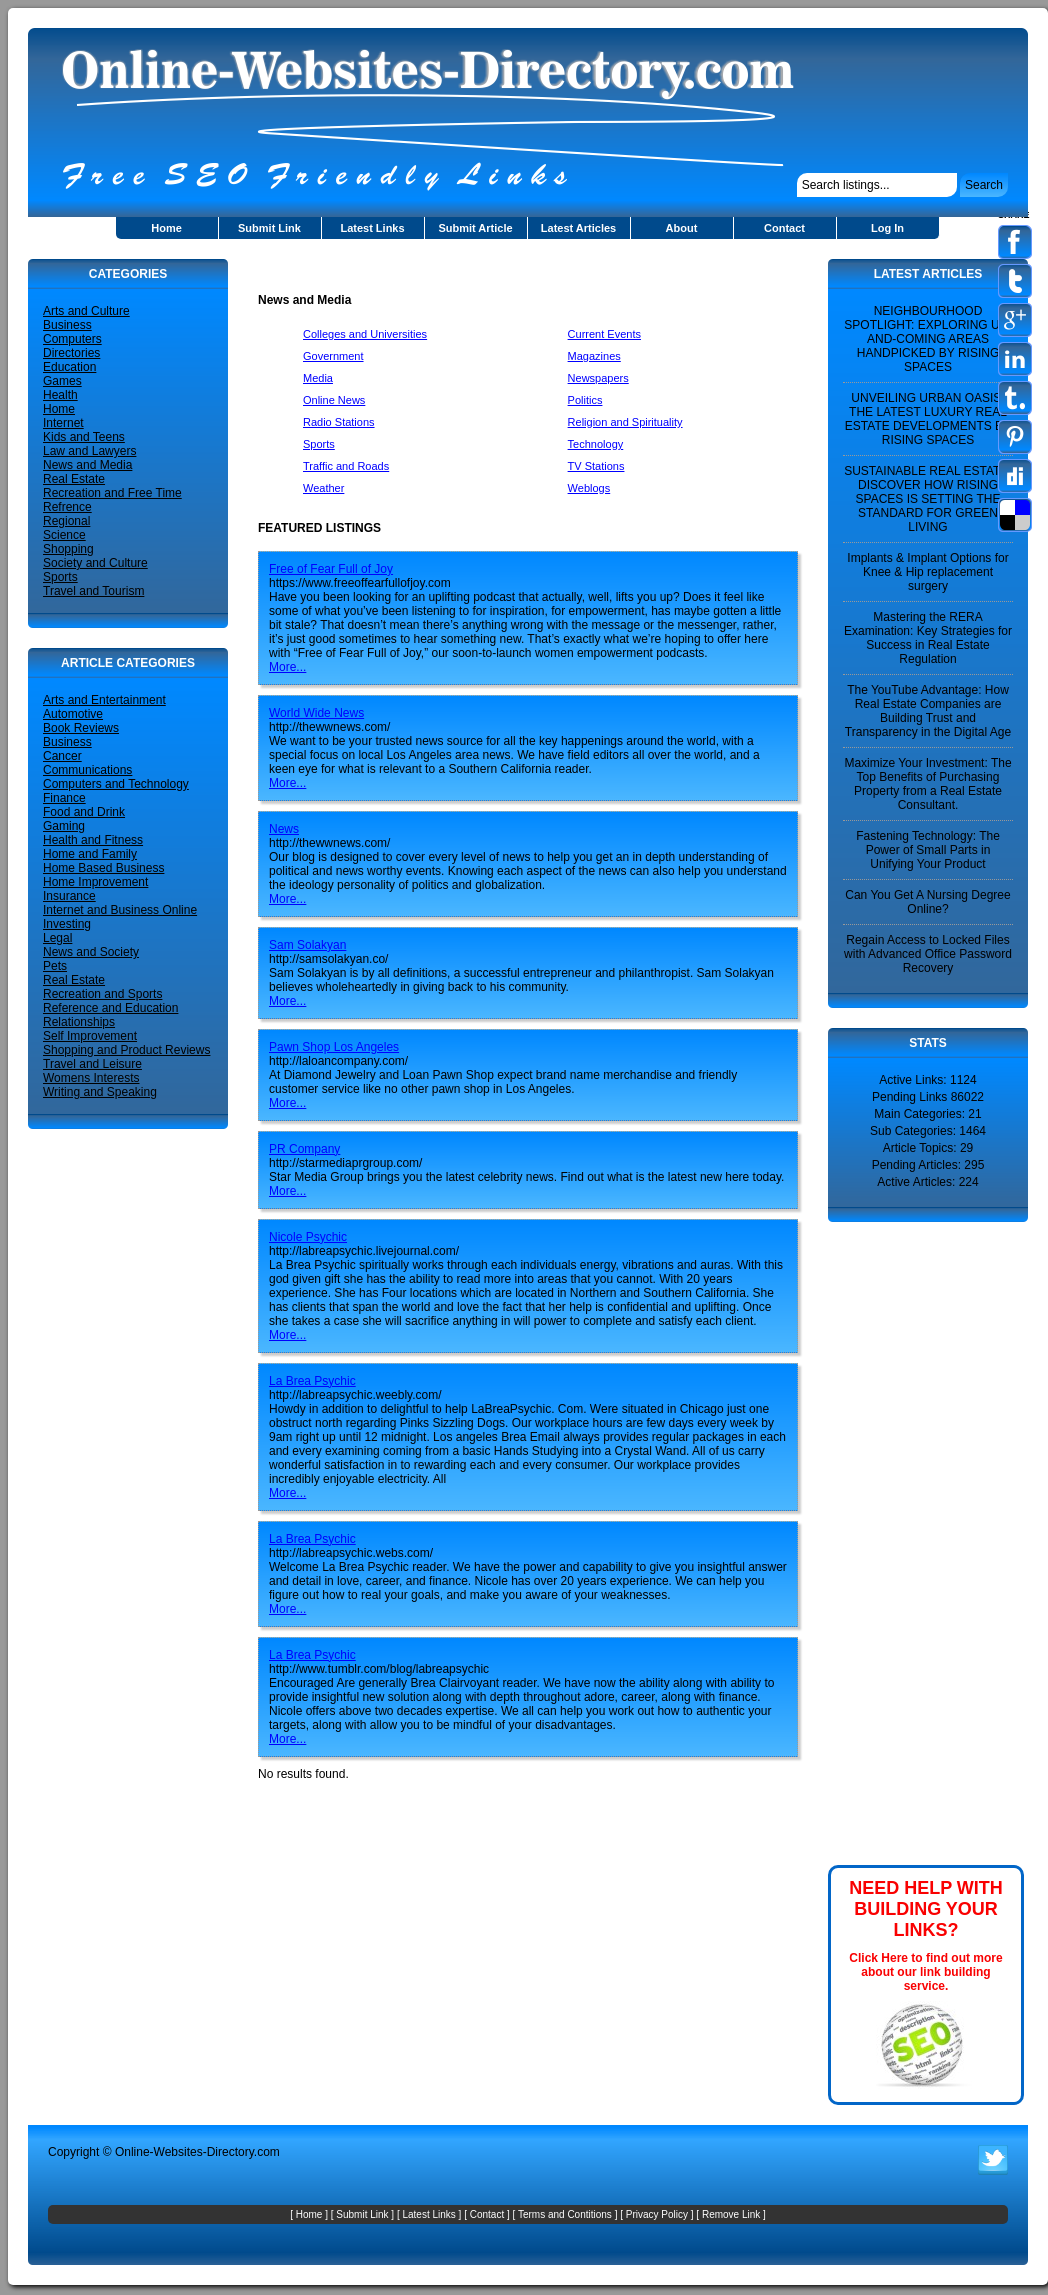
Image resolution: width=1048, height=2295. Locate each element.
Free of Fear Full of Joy (331, 569)
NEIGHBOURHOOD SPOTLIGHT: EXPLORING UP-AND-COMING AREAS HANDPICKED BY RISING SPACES (927, 339)
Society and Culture (95, 563)
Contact (784, 228)
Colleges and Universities (365, 334)
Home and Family (90, 854)
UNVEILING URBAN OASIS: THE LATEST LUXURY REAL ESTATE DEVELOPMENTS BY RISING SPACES (928, 419)
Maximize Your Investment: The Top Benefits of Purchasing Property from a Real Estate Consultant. (927, 784)
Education (69, 367)
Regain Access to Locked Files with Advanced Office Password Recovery (928, 954)
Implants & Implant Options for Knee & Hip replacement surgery (927, 572)
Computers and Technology (116, 784)
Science (64, 535)
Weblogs (589, 488)
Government (333, 356)
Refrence (67, 507)
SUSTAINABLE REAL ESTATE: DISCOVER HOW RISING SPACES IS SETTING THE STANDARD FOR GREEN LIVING (928, 499)
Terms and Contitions (565, 2214)
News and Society (91, 952)
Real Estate (74, 479)
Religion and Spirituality (625, 422)
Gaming (64, 826)
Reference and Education (110, 1008)
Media (318, 378)
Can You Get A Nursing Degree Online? (927, 902)
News (284, 829)
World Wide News (316, 713)
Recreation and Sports (102, 994)
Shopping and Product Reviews (126, 1050)
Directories (71, 353)
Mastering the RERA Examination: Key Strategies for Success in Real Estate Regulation (928, 638)
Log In (887, 228)
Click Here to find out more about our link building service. (925, 1972)
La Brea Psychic (312, 1381)
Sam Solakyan (307, 945)
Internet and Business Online (120, 910)
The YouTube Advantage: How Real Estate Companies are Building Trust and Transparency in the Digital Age (928, 711)
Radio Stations (339, 422)
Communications (87, 770)
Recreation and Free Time (112, 493)
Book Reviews (81, 728)
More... (287, 667)
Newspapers (598, 378)
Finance (64, 798)
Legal (57, 938)
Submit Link (269, 228)
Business (67, 325)
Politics (585, 400)
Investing (67, 924)
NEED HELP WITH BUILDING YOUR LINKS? (926, 1909)
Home (166, 228)
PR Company (304, 1149)
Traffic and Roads (346, 466)
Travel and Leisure (92, 1064)
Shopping (68, 549)
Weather (323, 488)
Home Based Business (103, 868)
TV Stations (596, 466)
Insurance (69, 896)
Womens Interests (91, 1078)
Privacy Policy (657, 2214)
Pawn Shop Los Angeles (334, 1047)
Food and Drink (84, 812)
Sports (60, 577)
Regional (66, 521)
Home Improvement (95, 882)
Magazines (594, 356)
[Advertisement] (492, 266)
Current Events (604, 334)
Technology (596, 444)
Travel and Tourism (93, 591)
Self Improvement (90, 1036)
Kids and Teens (84, 437)
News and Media (87, 465)
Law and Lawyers (89, 451)
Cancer (62, 756)
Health (60, 395)
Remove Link (731, 2214)
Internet (63, 423)
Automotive (73, 714)
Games (62, 381)
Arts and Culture (86, 311)
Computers (72, 339)
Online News (334, 400)
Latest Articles (578, 228)
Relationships (79, 1022)
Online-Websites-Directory (184, 2152)
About (682, 228)
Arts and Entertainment (104, 700)
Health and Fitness (93, 840)
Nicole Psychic (308, 1237)
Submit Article (475, 228)
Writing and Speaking (100, 1092)
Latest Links (372, 228)
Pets (55, 966)
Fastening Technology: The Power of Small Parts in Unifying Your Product (928, 850)
